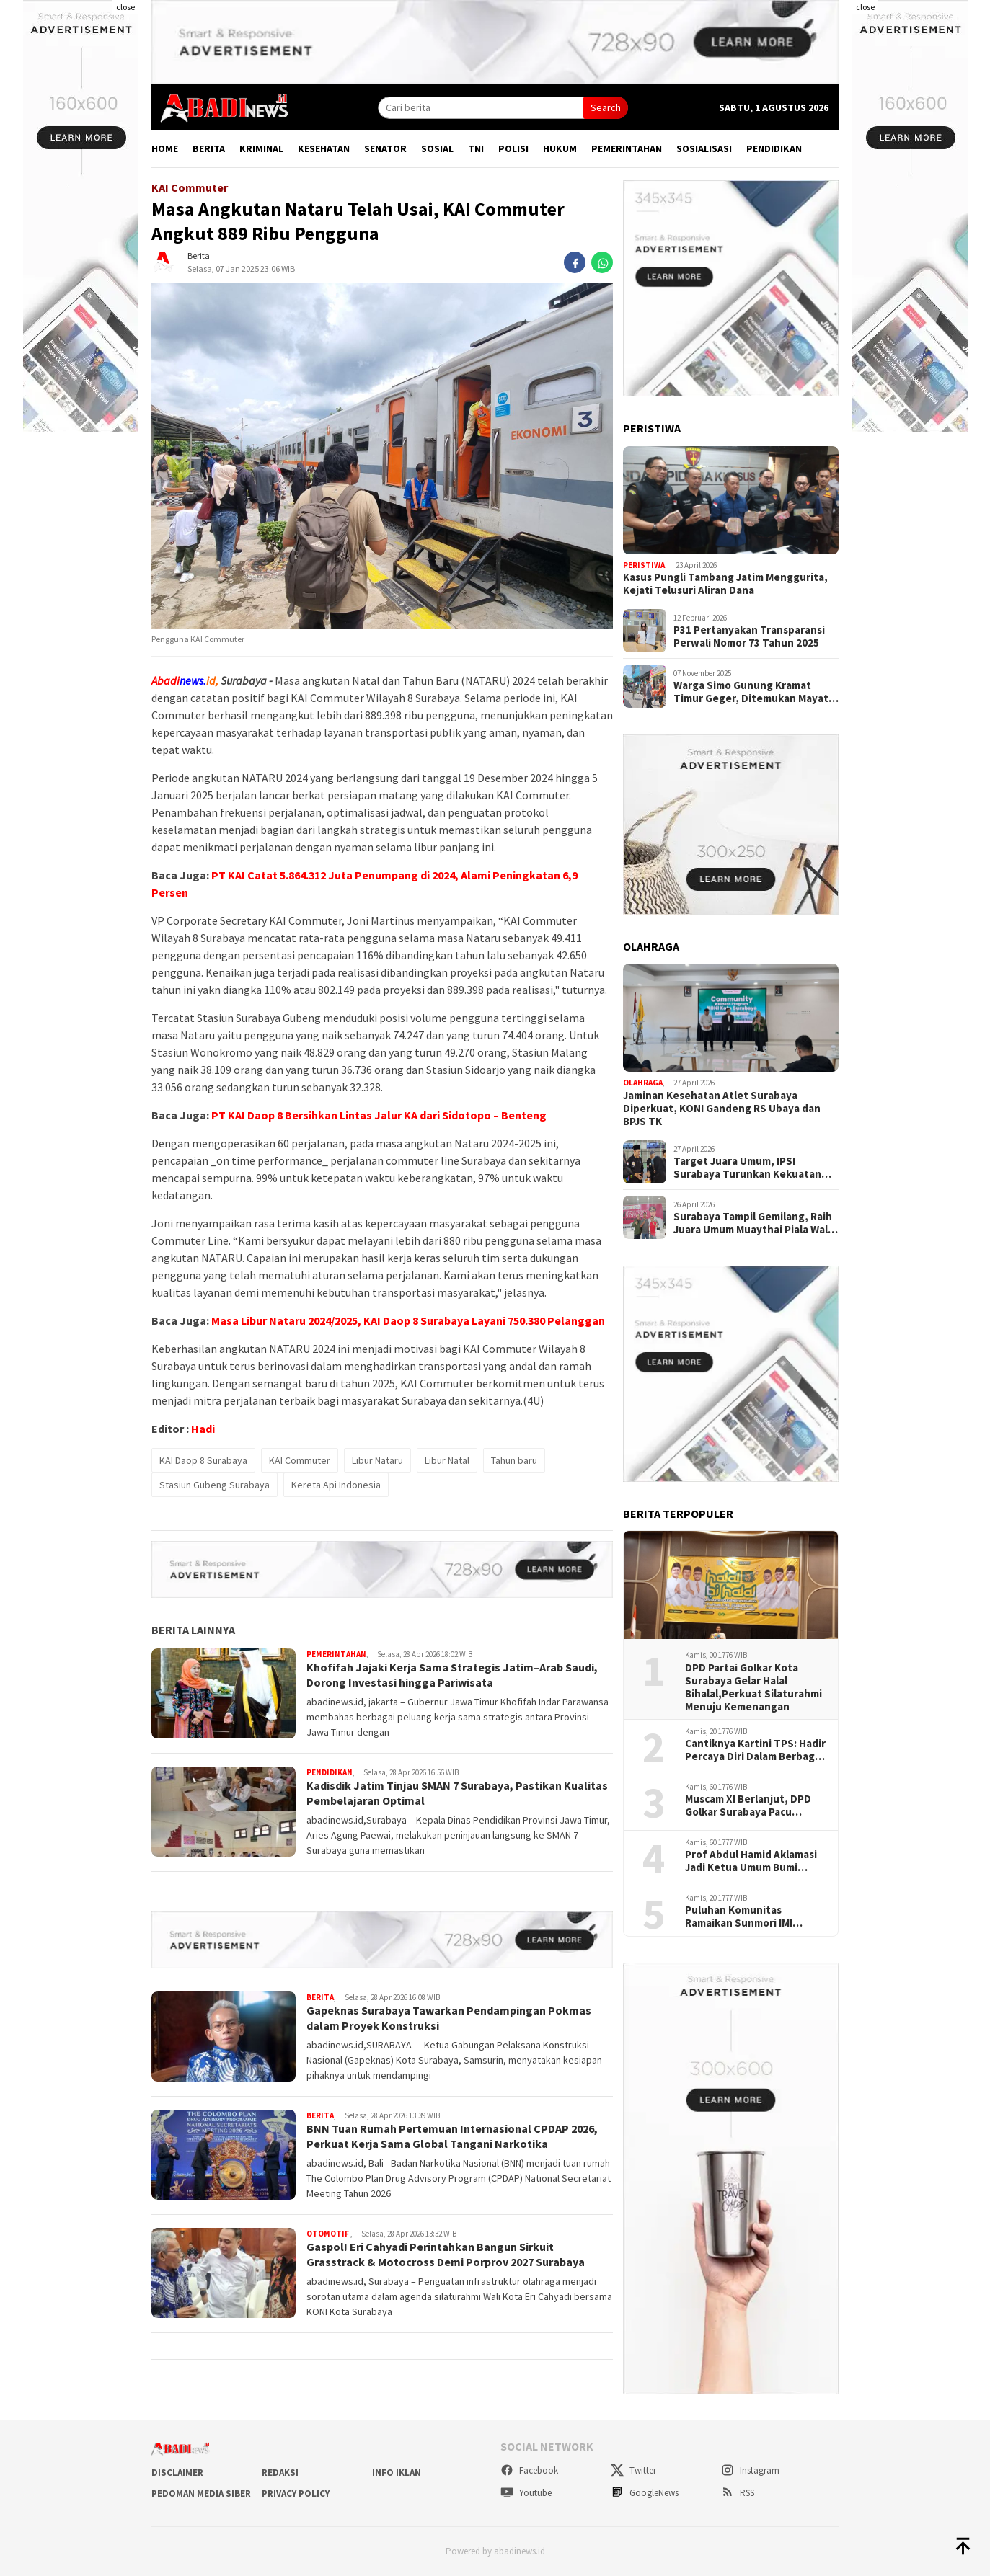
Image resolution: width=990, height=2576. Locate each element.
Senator (385, 148)
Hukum (560, 148)
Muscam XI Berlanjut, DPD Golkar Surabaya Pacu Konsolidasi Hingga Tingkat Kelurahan (753, 1805)
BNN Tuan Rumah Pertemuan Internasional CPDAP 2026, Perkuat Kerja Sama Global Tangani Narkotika (452, 2136)
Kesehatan (324, 148)
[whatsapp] (602, 262)
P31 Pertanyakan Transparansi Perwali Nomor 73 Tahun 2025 (749, 636)
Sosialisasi (704, 148)
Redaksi (280, 2472)
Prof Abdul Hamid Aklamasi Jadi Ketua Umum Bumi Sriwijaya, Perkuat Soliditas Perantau (754, 1861)
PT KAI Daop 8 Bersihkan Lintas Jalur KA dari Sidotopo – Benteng (379, 1115)
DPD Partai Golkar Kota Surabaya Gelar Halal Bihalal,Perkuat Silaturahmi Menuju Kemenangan (753, 1687)
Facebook (529, 2470)
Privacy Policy (296, 2493)
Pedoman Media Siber (201, 2493)
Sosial (437, 148)
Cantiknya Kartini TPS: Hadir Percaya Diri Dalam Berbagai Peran (755, 1750)
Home (164, 148)
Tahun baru (514, 1460)
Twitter (633, 2470)
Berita (209, 148)
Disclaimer (177, 2472)
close (125, 6)
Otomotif (328, 2234)
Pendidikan (774, 148)
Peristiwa (644, 565)
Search (606, 107)
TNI (476, 148)
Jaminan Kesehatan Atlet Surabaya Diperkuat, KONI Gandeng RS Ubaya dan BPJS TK (722, 1108)
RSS (737, 2493)
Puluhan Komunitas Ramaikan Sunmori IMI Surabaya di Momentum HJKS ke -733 (743, 1916)
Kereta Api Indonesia (336, 1484)
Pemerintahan (626, 148)
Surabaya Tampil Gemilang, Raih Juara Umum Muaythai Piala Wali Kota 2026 (752, 1223)
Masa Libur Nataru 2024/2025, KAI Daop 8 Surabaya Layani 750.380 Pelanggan (408, 1320)
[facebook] (574, 262)
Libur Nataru (377, 1460)
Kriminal (261, 148)
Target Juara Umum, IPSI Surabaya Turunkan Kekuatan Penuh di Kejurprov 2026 (747, 1168)
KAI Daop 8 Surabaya (203, 1460)
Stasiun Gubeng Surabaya (214, 1484)
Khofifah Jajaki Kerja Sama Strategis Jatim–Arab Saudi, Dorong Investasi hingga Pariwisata (452, 1674)
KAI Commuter (299, 1460)
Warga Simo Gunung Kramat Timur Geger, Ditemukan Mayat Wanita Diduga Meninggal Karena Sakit (755, 692)
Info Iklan (396, 2472)
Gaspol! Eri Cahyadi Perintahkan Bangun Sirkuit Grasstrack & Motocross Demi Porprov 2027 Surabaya (445, 2254)
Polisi (513, 148)
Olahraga (643, 1083)
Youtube (526, 2493)
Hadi (203, 1428)
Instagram (750, 2470)
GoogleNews (645, 2493)
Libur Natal (447, 1460)
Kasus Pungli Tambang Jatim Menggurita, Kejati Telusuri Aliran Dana (725, 584)
